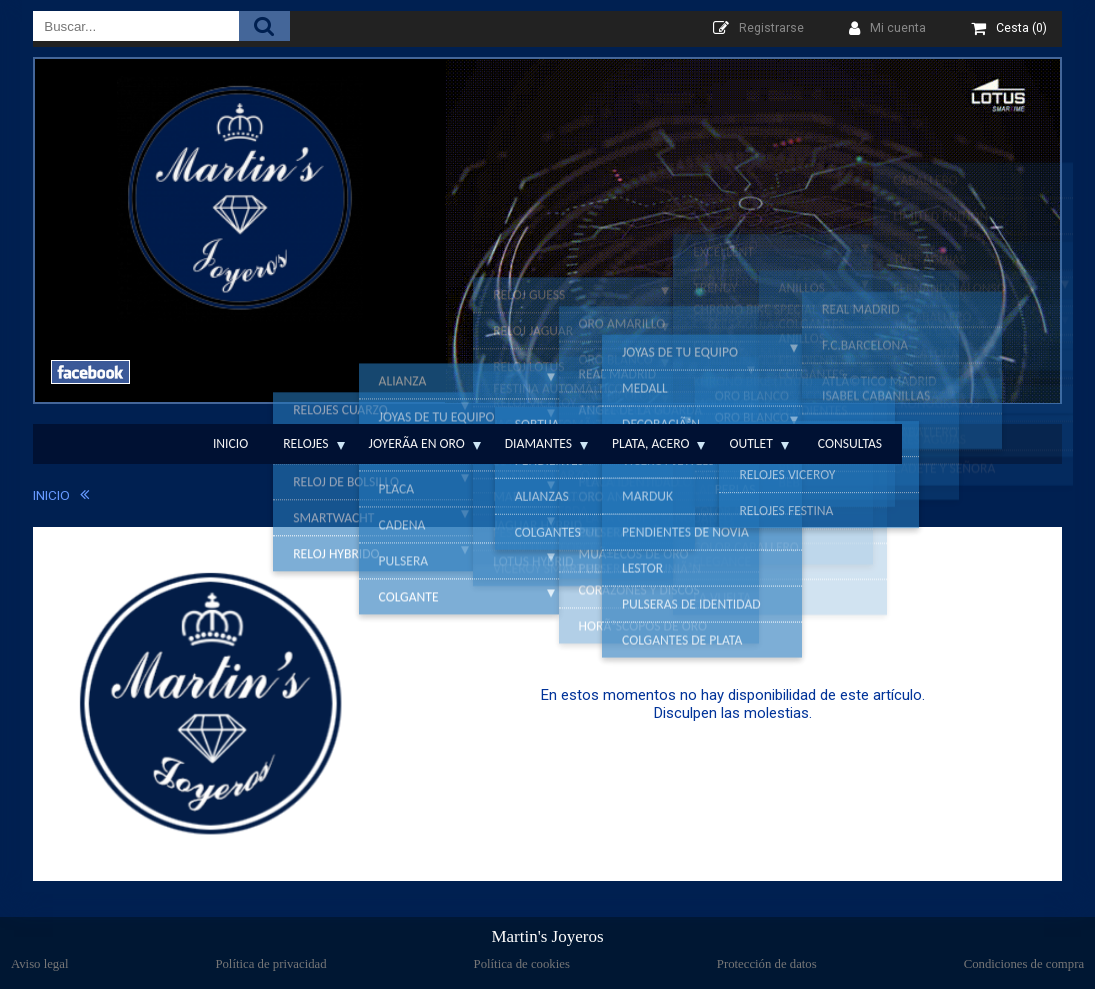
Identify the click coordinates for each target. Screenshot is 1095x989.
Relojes (305, 443)
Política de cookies (522, 964)
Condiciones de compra (1024, 964)
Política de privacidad (270, 964)
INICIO (51, 495)
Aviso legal (39, 964)
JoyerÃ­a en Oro (417, 443)
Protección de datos (767, 964)
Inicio (230, 443)
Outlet (750, 443)
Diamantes (538, 443)
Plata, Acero (650, 443)
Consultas (850, 443)
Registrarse (771, 28)
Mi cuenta (898, 28)
